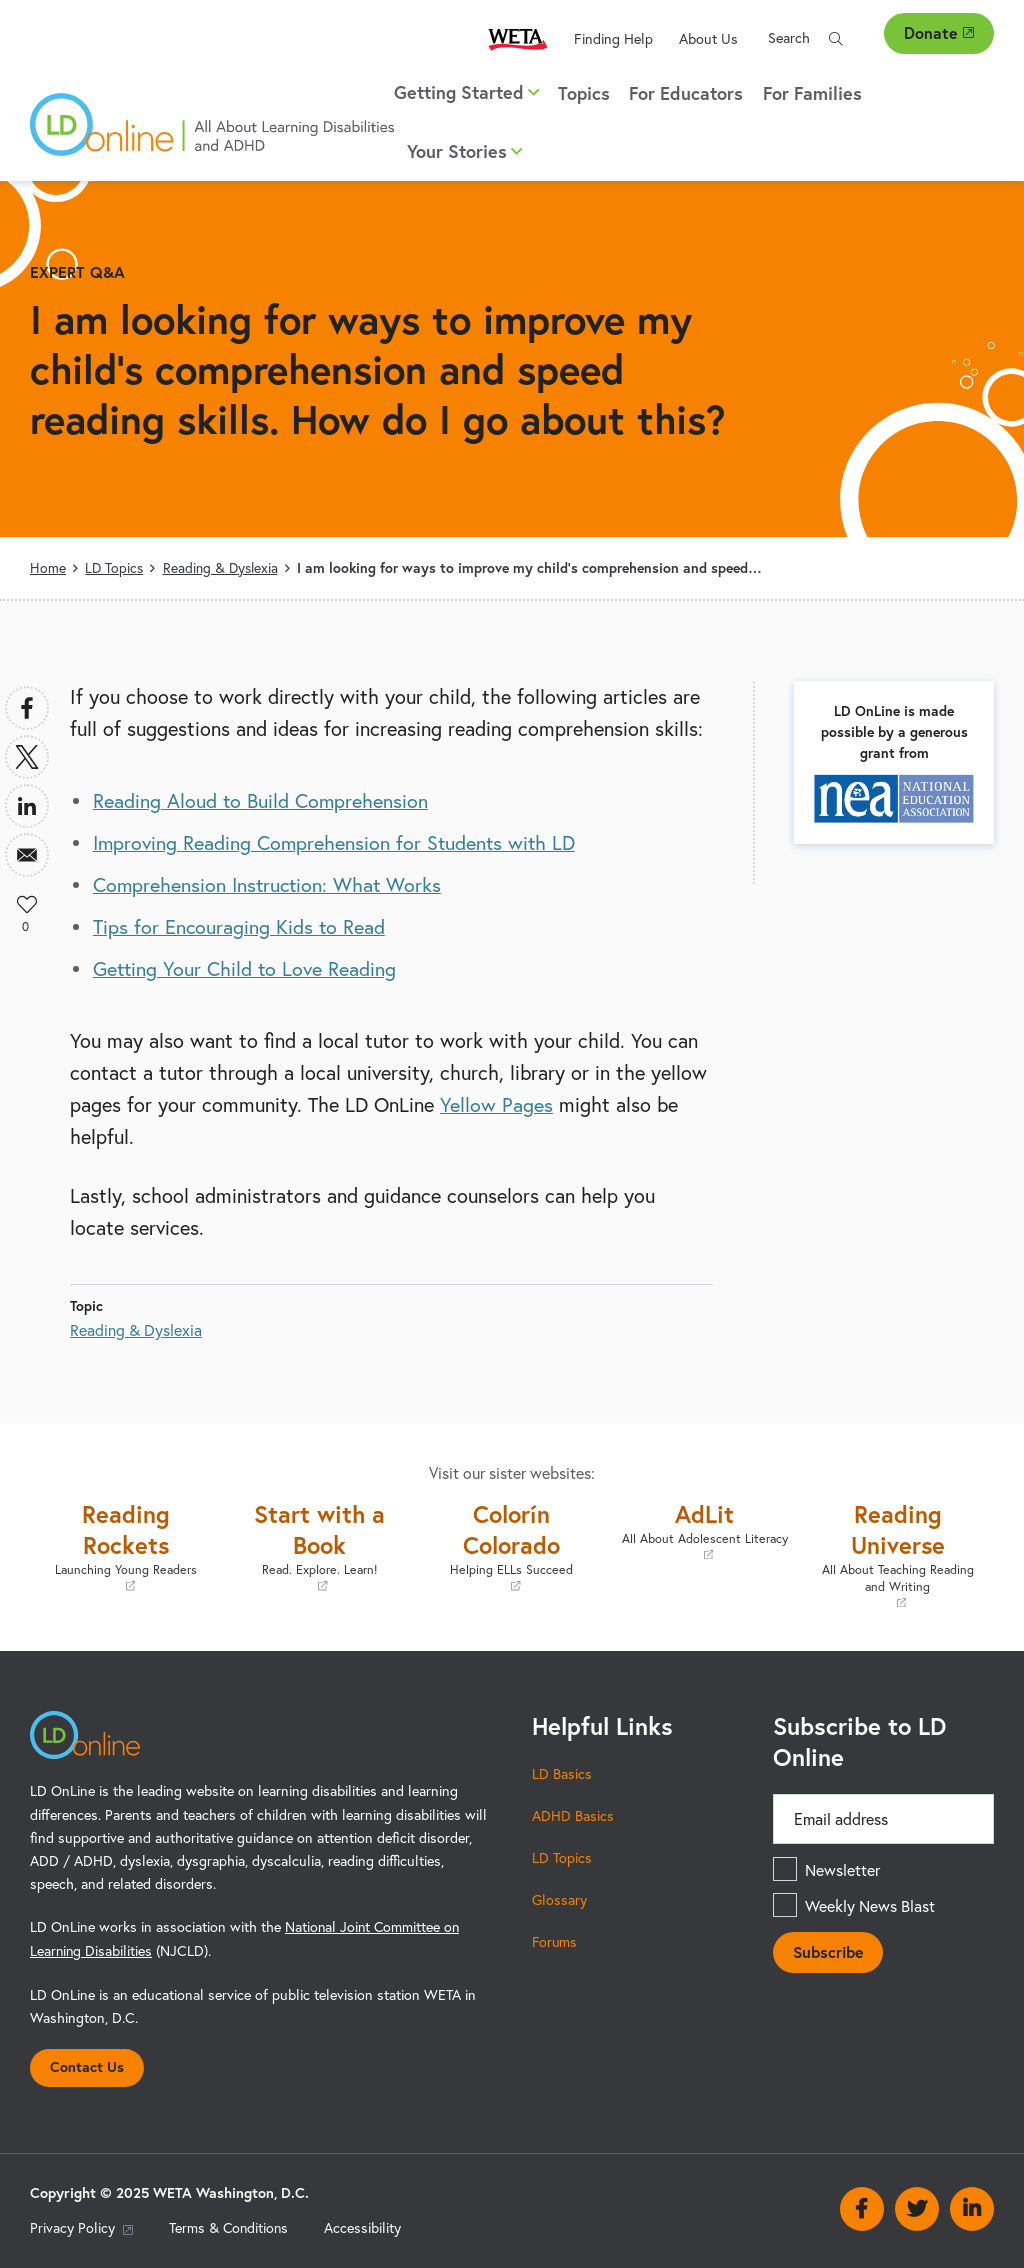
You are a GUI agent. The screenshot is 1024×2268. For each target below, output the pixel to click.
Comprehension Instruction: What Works (270, 884)
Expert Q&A (77, 271)
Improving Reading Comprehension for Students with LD (337, 842)
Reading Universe (897, 1554)
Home (48, 567)
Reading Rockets (126, 1546)
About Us (708, 38)
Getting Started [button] (466, 92)
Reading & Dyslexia (220, 567)
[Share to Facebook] (27, 708)
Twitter (917, 2207)
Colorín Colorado (512, 1546)
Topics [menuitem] (584, 93)
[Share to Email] (27, 855)
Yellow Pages (496, 1104)
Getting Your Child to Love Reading (246, 968)
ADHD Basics (573, 1815)
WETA (518, 38)
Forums (555, 1941)
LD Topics (114, 567)
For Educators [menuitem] (686, 93)
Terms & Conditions (230, 2226)
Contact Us (87, 2065)
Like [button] (27, 904)
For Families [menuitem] (812, 93)
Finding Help (613, 38)
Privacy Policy (81, 2226)
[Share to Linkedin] (27, 806)
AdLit (704, 1530)
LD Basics (562, 1773)
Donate (939, 32)
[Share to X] (27, 757)
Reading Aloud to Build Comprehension (261, 800)
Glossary (559, 1899)
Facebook (862, 2207)
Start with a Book (319, 1546)
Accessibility (365, 2226)
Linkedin (972, 2207)
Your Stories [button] (464, 151)
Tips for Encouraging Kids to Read (240, 926)
